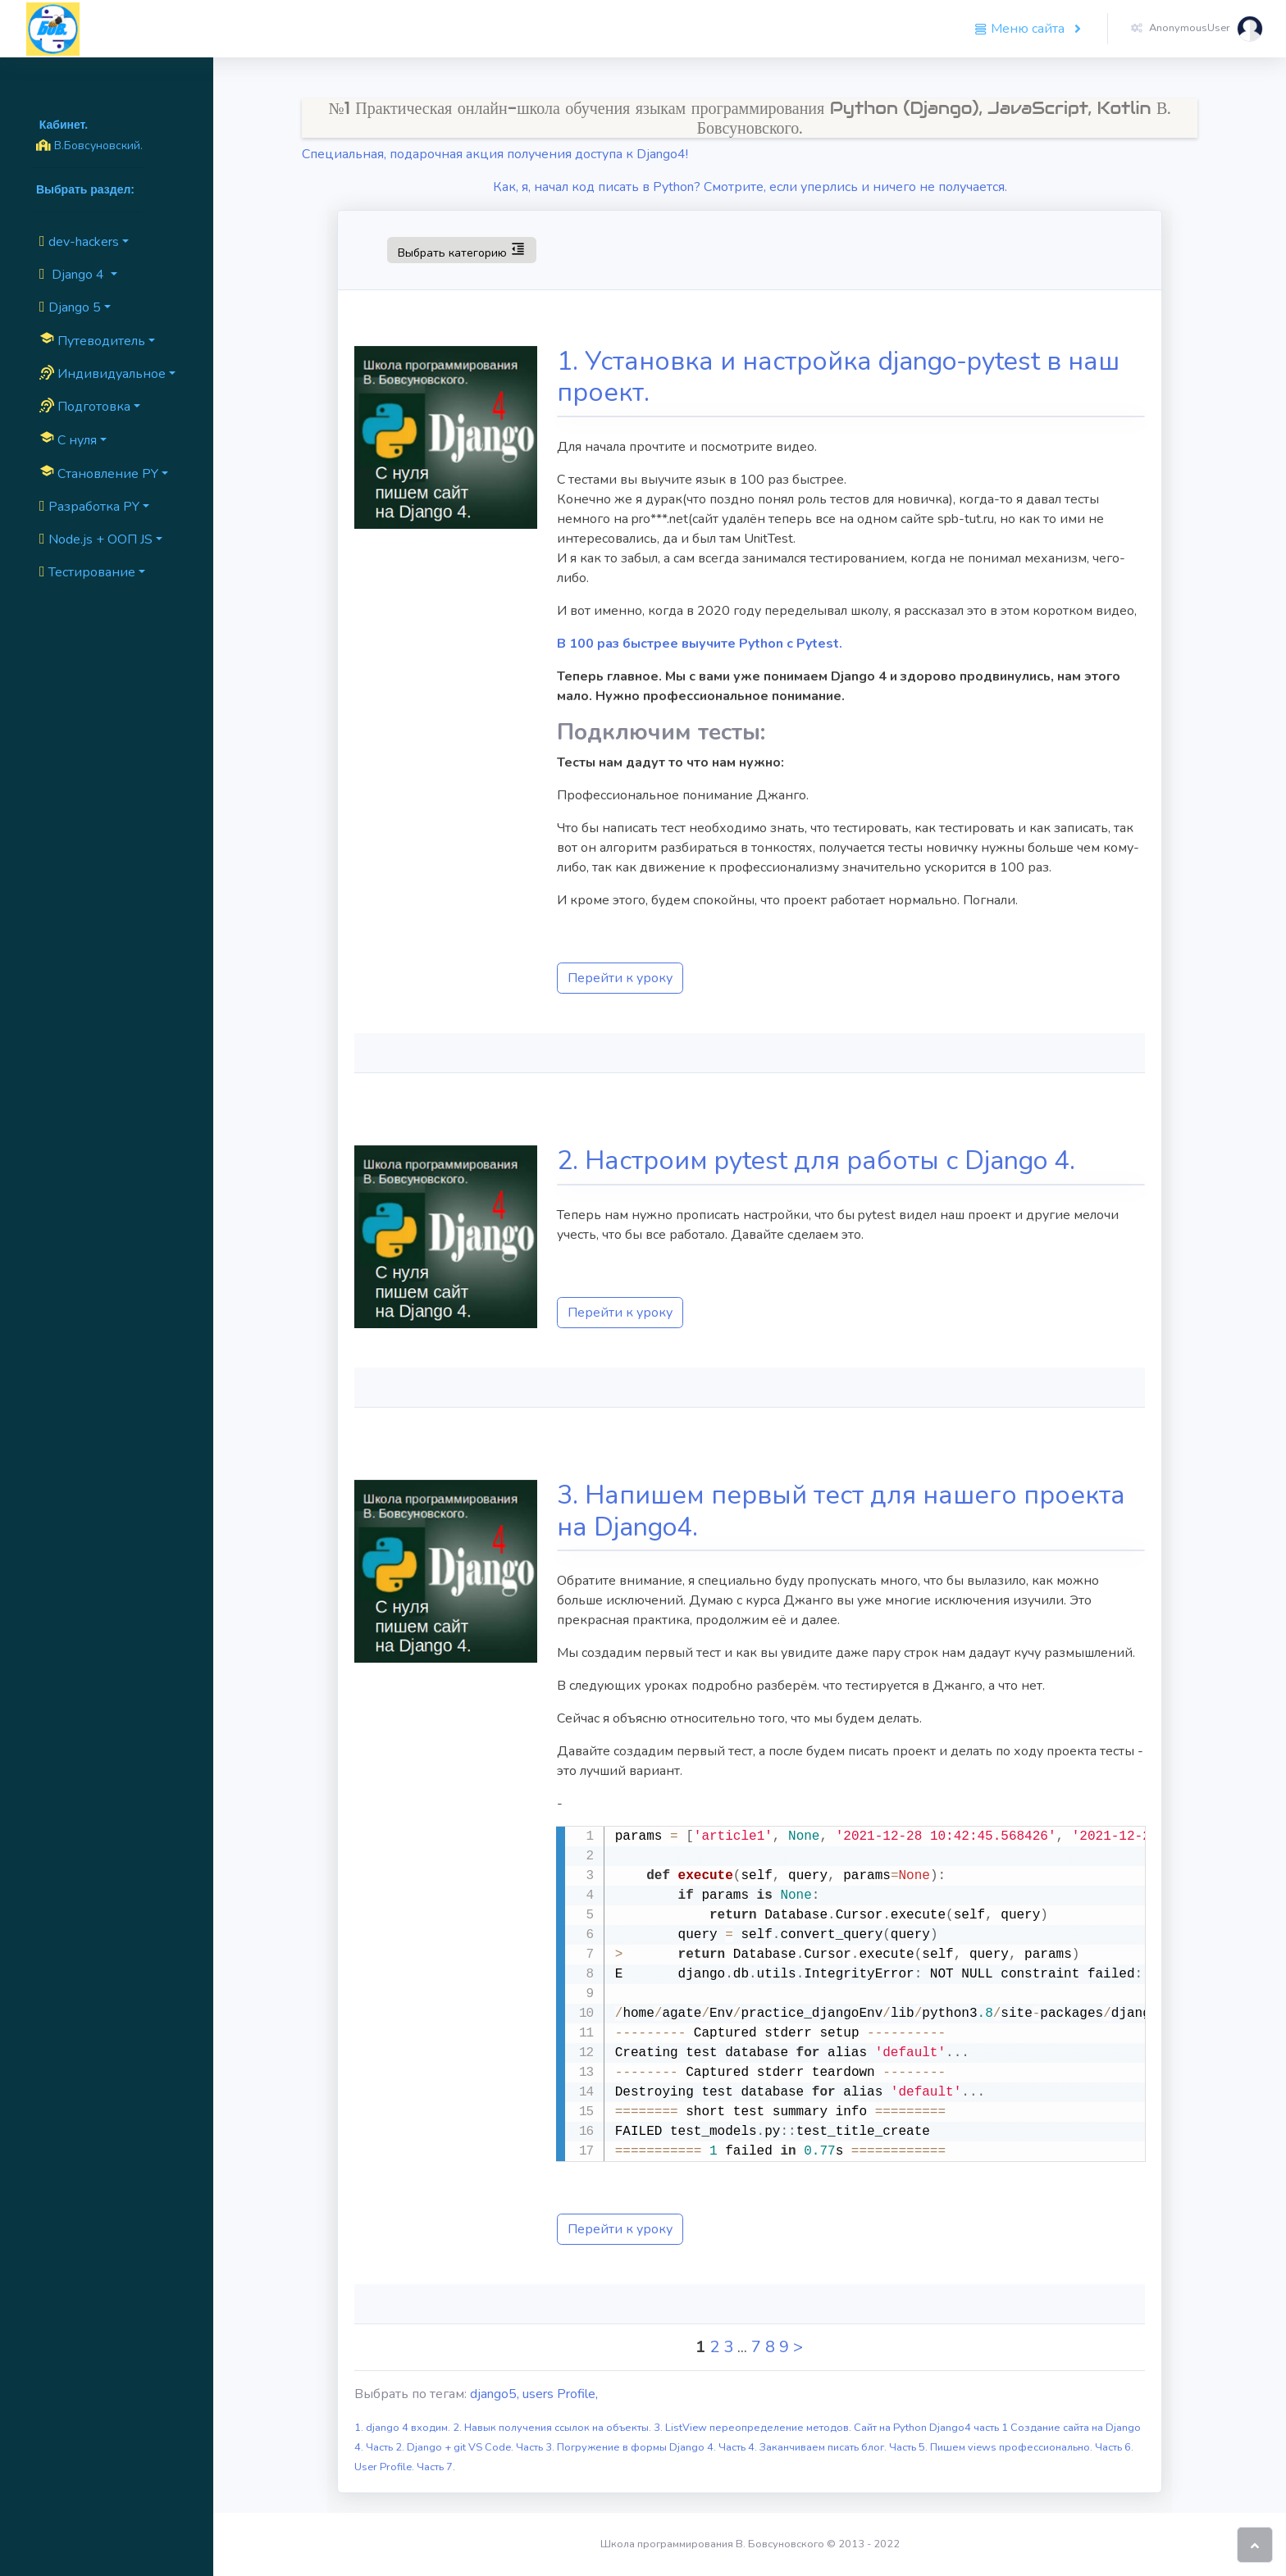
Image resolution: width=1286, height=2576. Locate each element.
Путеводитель (92, 340)
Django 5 (70, 307)
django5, (496, 2394)
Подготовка (84, 407)
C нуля (68, 439)
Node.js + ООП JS (96, 539)
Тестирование (87, 572)
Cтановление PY (98, 473)
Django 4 (73, 275)
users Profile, (560, 2394)
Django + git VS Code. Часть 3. (482, 2447)
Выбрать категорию (461, 249)
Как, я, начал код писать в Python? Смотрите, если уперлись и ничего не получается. (750, 187)
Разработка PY (89, 507)
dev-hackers (79, 242)
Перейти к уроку (620, 978)
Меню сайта (1021, 29)
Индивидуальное (102, 374)
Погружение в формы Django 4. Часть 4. (658, 2447)
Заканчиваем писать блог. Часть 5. (844, 2447)
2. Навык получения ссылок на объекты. (553, 2427)
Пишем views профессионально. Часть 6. (1031, 2447)
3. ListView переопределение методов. (754, 2427)
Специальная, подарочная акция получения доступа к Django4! (495, 154)
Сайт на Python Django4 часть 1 (932, 2427)
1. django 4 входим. (403, 2427)
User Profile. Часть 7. (404, 2467)
